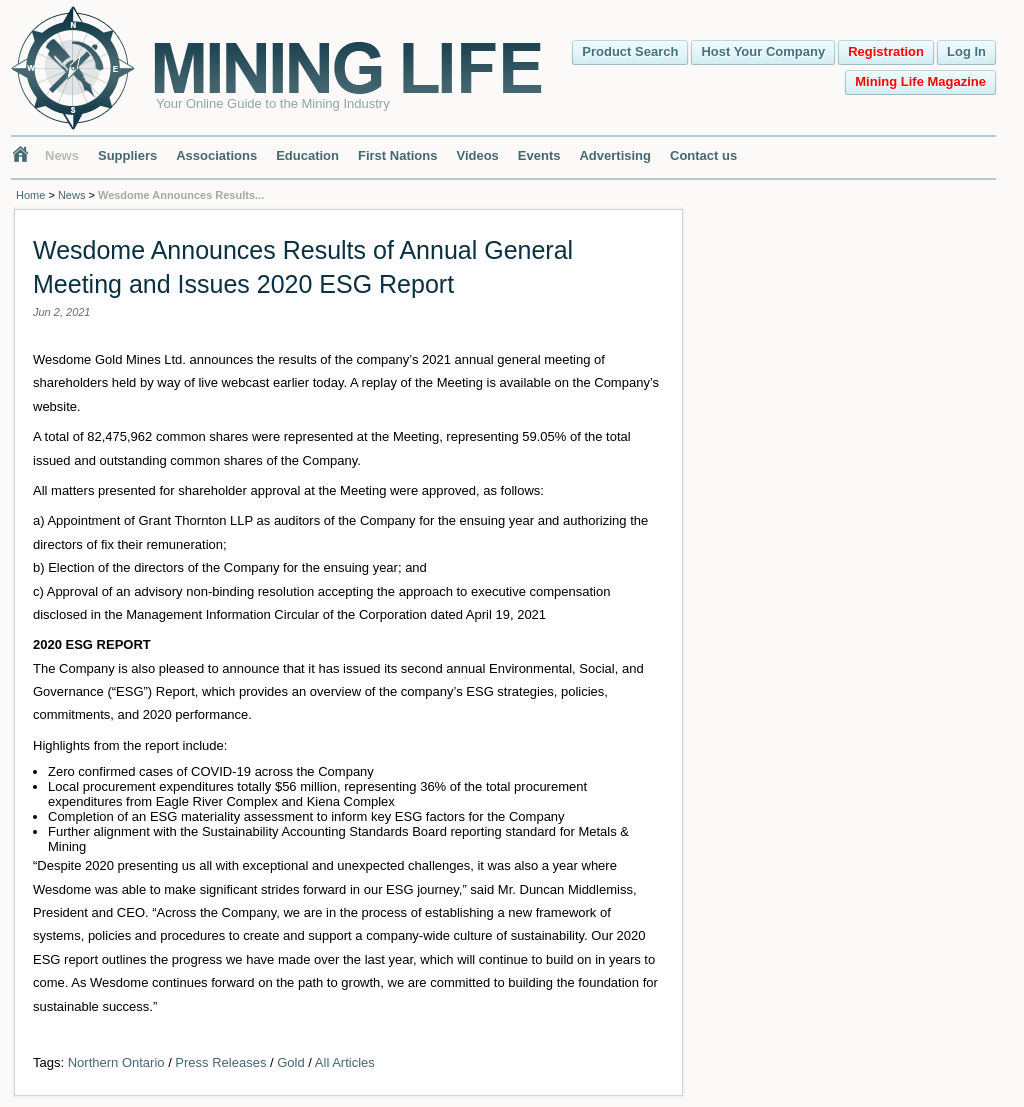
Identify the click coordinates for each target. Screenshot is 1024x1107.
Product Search (630, 51)
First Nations (397, 155)
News (62, 155)
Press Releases (220, 1062)
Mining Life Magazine (920, 81)
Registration (886, 51)
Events (539, 155)
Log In (966, 51)
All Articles (345, 1062)
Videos (477, 155)
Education (307, 155)
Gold (290, 1062)
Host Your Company (763, 51)
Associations (216, 155)
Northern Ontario (116, 1062)
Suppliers (127, 155)
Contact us (703, 155)
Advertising (615, 155)
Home (30, 195)
